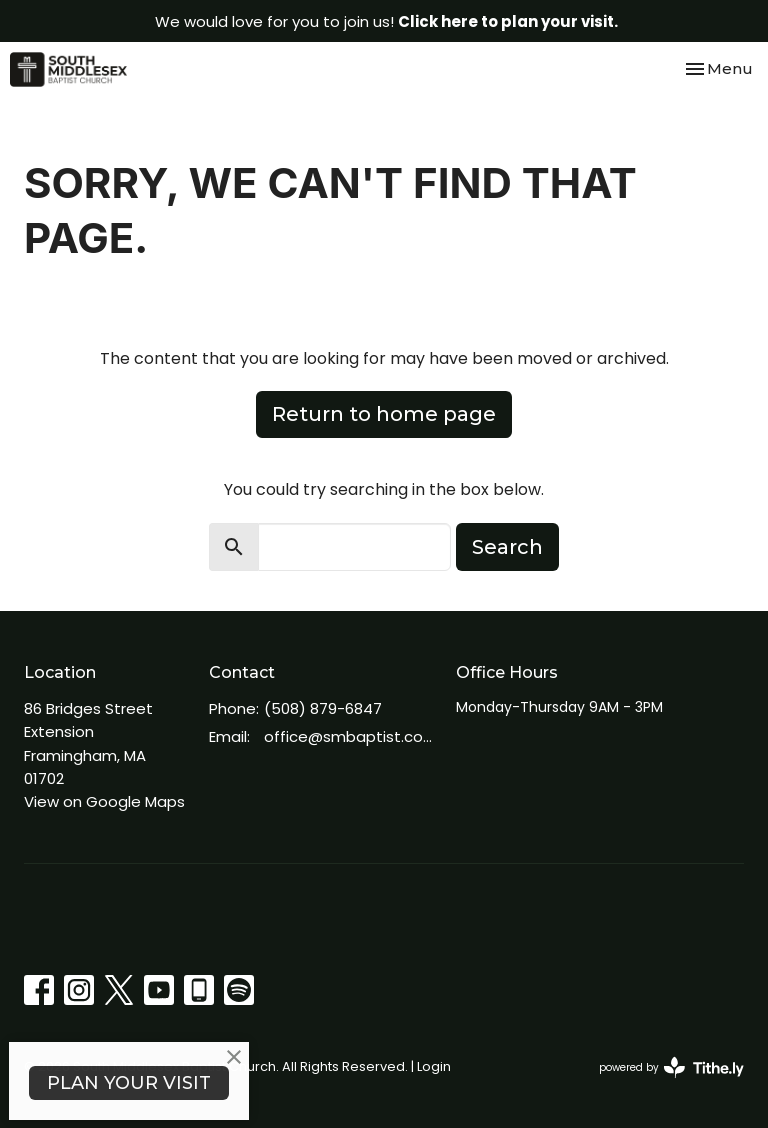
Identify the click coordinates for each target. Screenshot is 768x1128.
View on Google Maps (104, 801)
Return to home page (384, 414)
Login (434, 1066)
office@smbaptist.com (350, 736)
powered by (671, 1067)
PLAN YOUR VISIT (129, 1083)
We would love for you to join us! (386, 21)
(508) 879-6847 (323, 708)
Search (507, 547)
